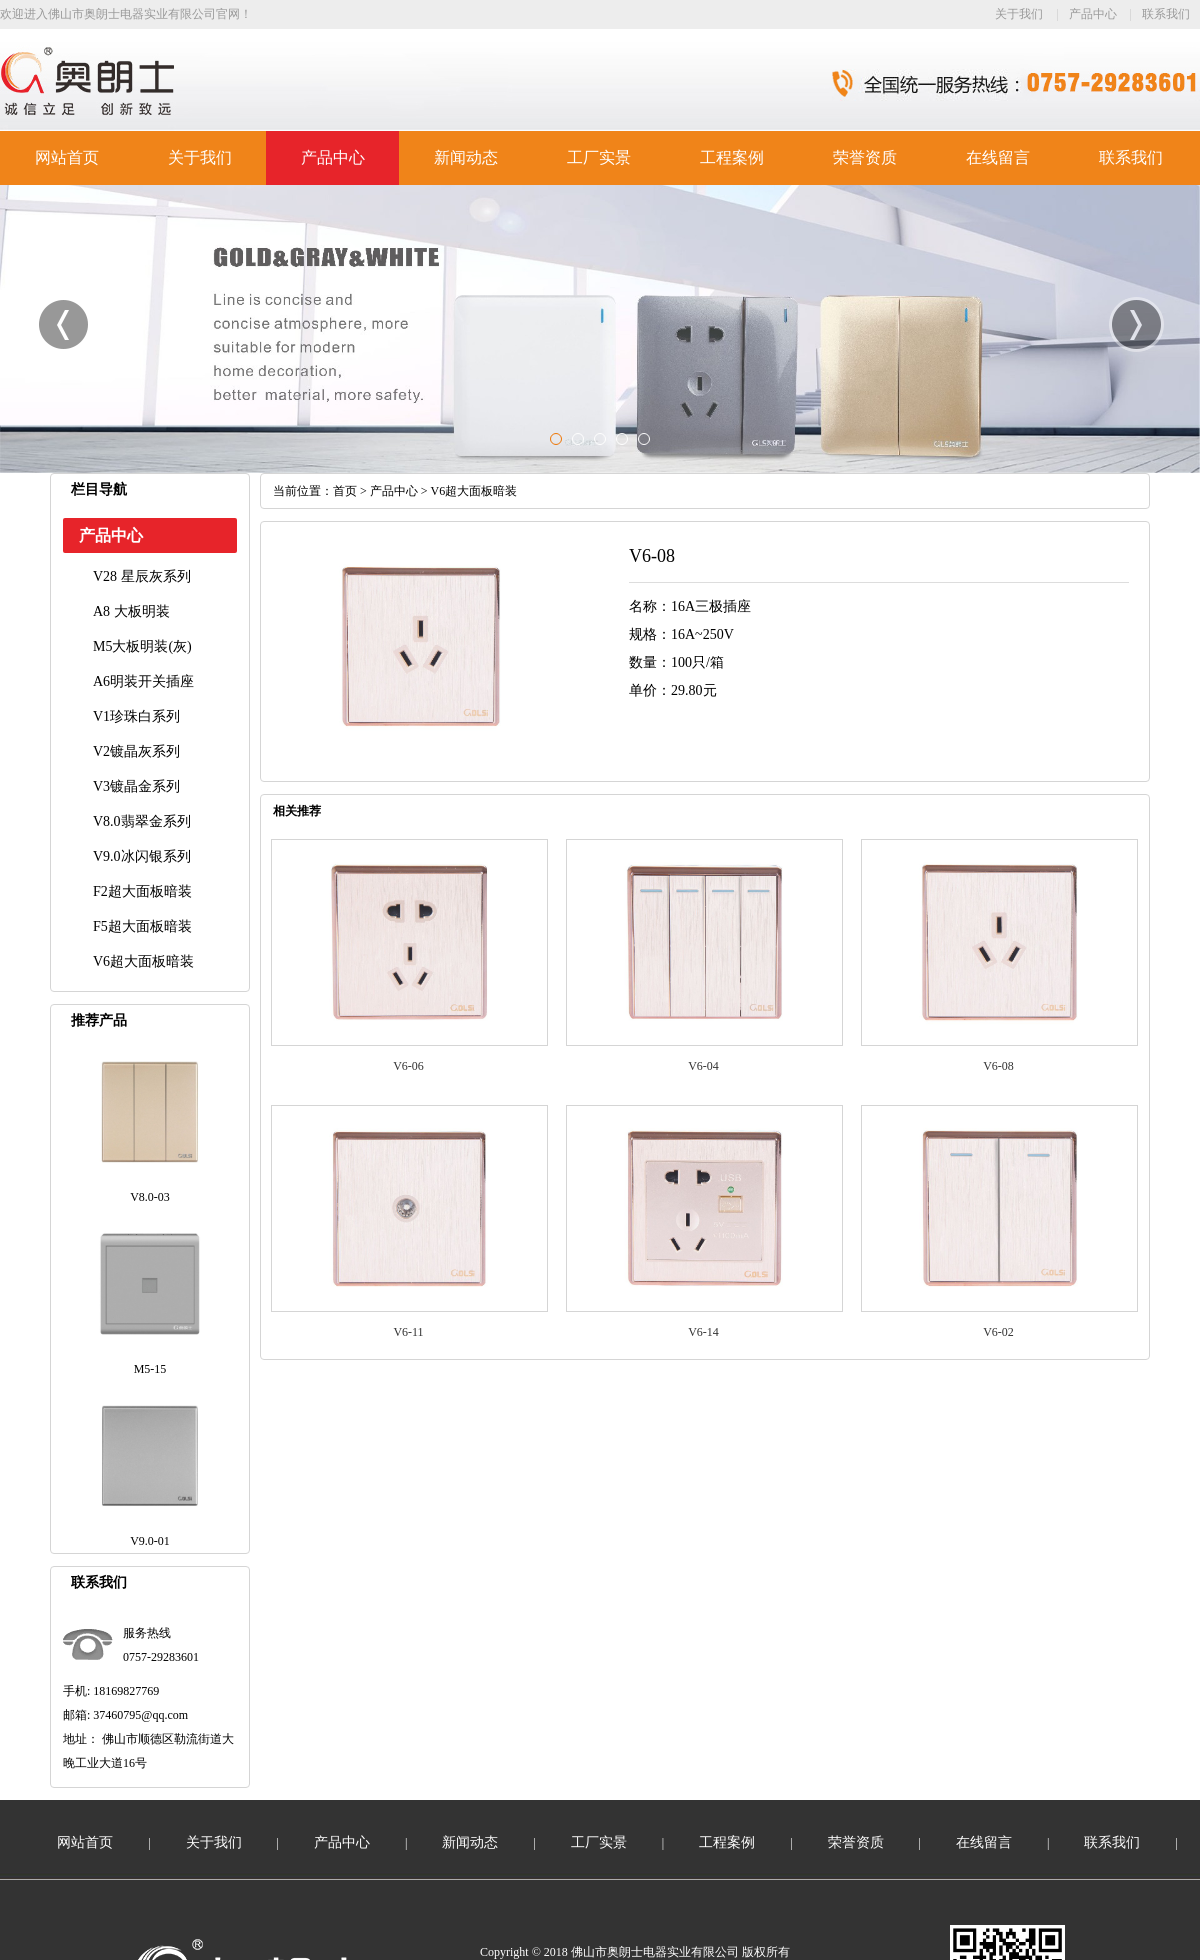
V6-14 (703, 1332)
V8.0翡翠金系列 (142, 821)
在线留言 (998, 157)
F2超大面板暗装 (142, 891)
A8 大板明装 (131, 611)
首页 (345, 491)
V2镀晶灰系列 (136, 751)
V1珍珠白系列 (136, 716)
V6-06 (408, 1066)
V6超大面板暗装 (143, 961)
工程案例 (732, 157)
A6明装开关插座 (143, 681)
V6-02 (998, 1332)
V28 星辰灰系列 (142, 576)
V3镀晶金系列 (136, 786)
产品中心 (1093, 14)
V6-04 (703, 1066)
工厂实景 (599, 157)
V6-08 (998, 1066)
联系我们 (1166, 14)
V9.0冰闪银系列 (142, 856)
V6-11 (408, 1332)
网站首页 (67, 157)
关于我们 (1019, 14)
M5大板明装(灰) (142, 646)
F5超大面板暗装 (142, 926)
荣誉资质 (865, 157)
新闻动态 (466, 157)
